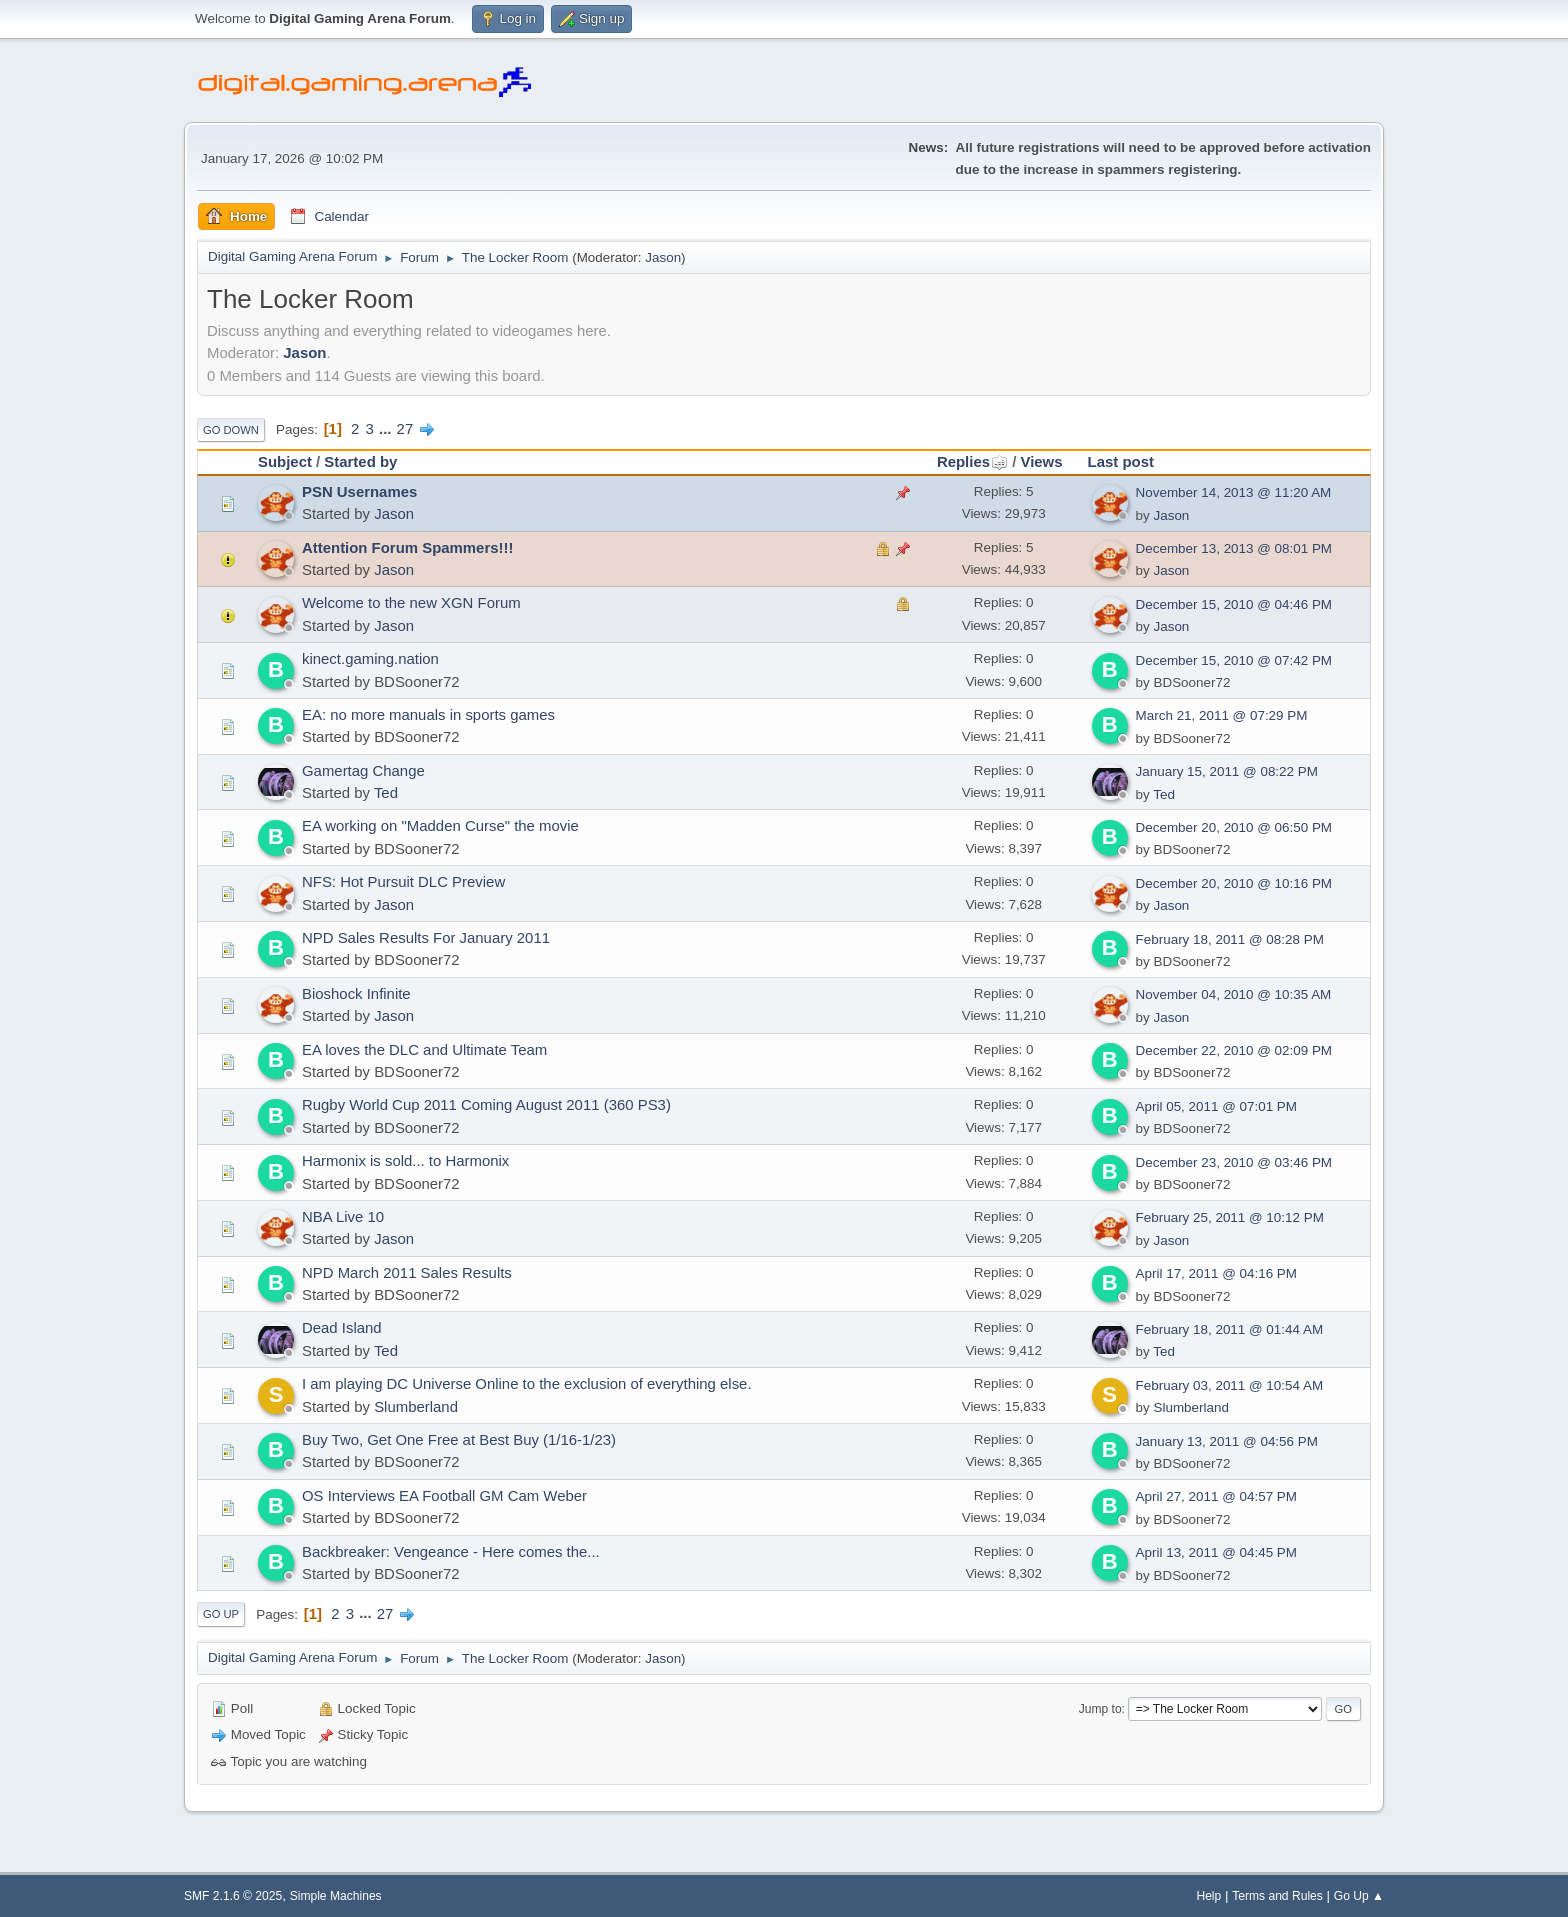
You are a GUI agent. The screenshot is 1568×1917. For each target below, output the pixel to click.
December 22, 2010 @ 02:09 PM (1234, 1050)
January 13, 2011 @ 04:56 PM (1227, 1441)
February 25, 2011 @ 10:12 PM (1230, 1217)
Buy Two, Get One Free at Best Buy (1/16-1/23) (459, 1439)
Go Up (221, 1614)
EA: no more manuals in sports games (428, 714)
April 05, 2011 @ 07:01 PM (1216, 1106)
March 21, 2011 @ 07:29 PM (1222, 715)
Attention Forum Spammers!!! (407, 547)
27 (405, 428)
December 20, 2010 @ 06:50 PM (1234, 827)
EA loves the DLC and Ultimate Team (424, 1049)
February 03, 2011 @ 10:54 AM (1229, 1385)
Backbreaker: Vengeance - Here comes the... (451, 1551)
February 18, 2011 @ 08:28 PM (1230, 939)
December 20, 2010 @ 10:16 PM (1234, 883)
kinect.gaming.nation (370, 658)
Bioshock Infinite (356, 993)
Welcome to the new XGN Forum (411, 602)
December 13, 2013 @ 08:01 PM (1234, 548)
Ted (386, 792)
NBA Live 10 (343, 1216)
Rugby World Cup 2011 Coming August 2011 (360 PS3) (486, 1104)
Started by (360, 461)
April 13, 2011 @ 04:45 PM (1216, 1552)
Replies (972, 461)
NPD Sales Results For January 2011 (426, 937)
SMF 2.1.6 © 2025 (233, 1896)
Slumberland (416, 1406)
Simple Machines (336, 1896)
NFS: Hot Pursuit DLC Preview (403, 881)
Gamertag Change (363, 770)
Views (1041, 461)
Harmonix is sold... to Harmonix (405, 1160)
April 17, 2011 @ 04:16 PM (1216, 1273)
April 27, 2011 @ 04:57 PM (1216, 1496)
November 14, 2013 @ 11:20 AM (1234, 492)
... (387, 428)
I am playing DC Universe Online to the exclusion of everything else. (527, 1383)
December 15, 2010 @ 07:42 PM (1234, 660)
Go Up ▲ (1359, 1896)
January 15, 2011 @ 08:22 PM (1227, 771)
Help (1208, 1896)
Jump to (1100, 1709)
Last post (1121, 461)
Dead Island (342, 1327)
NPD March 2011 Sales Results (407, 1272)
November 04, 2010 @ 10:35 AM (1234, 994)
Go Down (231, 430)
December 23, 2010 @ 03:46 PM (1234, 1162)
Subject (285, 461)
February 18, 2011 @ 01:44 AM (1229, 1329)
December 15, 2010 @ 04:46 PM (1234, 604)
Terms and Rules (1277, 1896)
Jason (663, 257)
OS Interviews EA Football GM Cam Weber (444, 1495)
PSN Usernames (359, 491)
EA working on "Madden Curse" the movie (440, 825)
